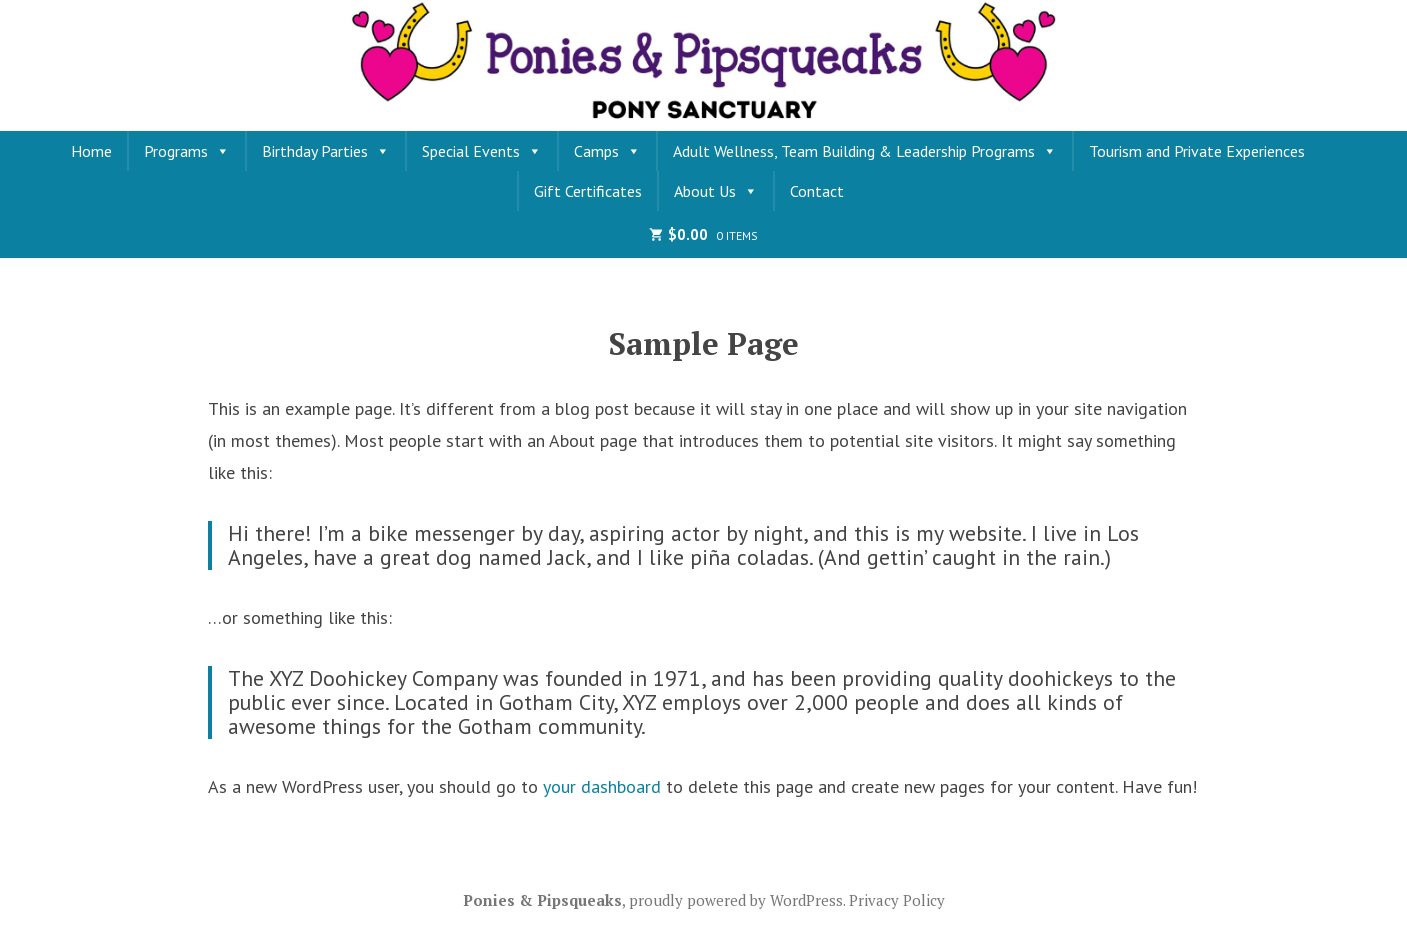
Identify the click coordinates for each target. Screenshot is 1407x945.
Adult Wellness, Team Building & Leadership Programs (865, 151)
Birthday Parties (326, 151)
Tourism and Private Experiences (1197, 151)
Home (91, 151)
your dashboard (602, 786)
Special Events (482, 151)
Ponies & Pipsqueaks (542, 900)
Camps (607, 151)
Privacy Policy (897, 900)
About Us (716, 191)
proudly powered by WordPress (736, 900)
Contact (817, 191)
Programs (187, 151)
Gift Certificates (588, 191)
